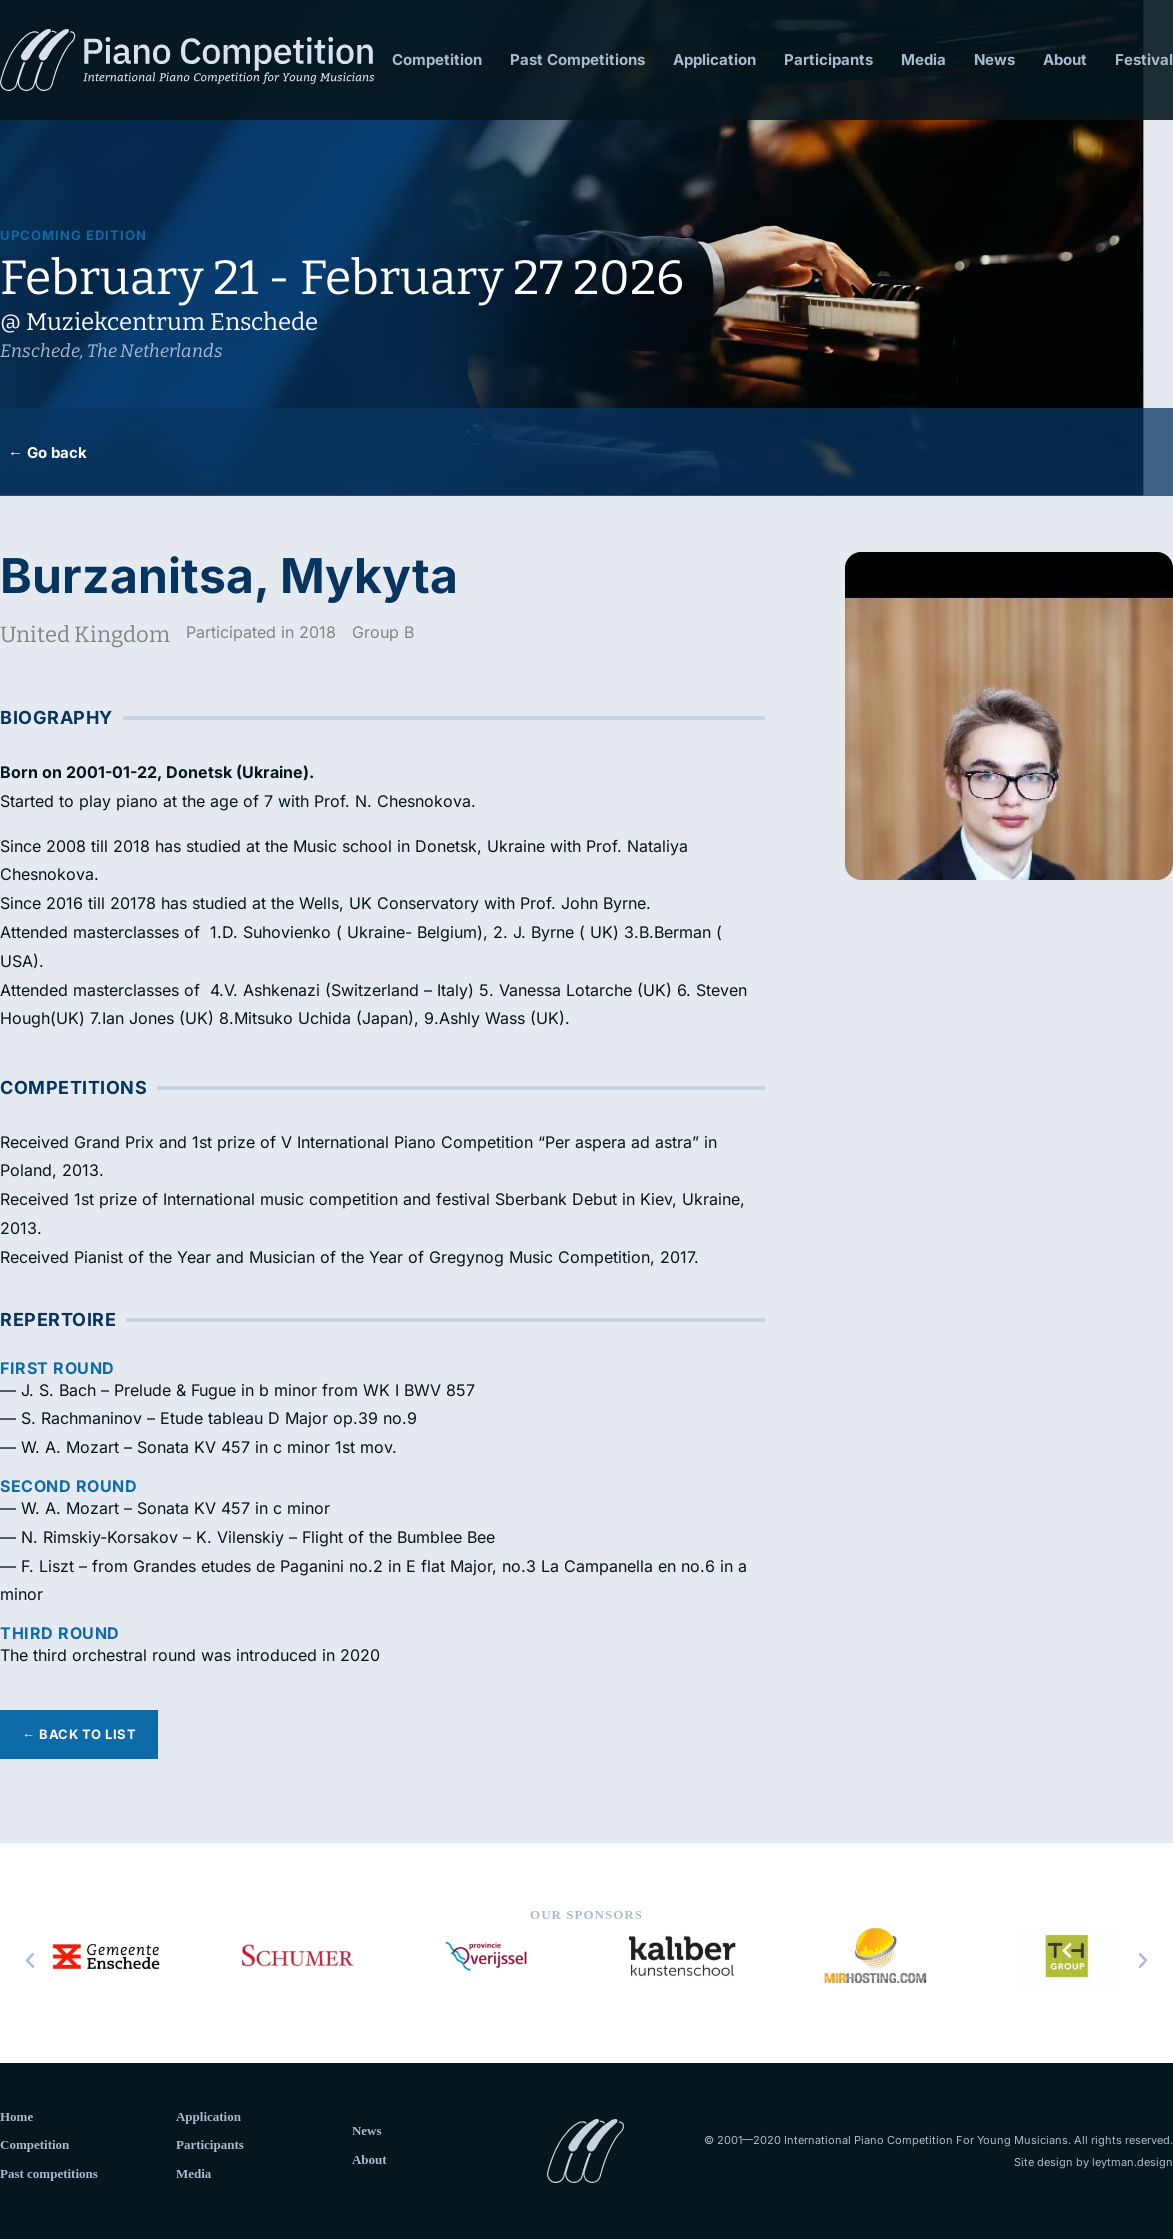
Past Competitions (577, 59)
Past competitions (49, 2173)
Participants (828, 59)
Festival (1144, 59)
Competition (437, 59)
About (1065, 59)
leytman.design (1132, 2162)
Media (923, 59)
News (994, 59)
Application (714, 59)
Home (16, 2116)
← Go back (47, 452)
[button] (30, 1961)
